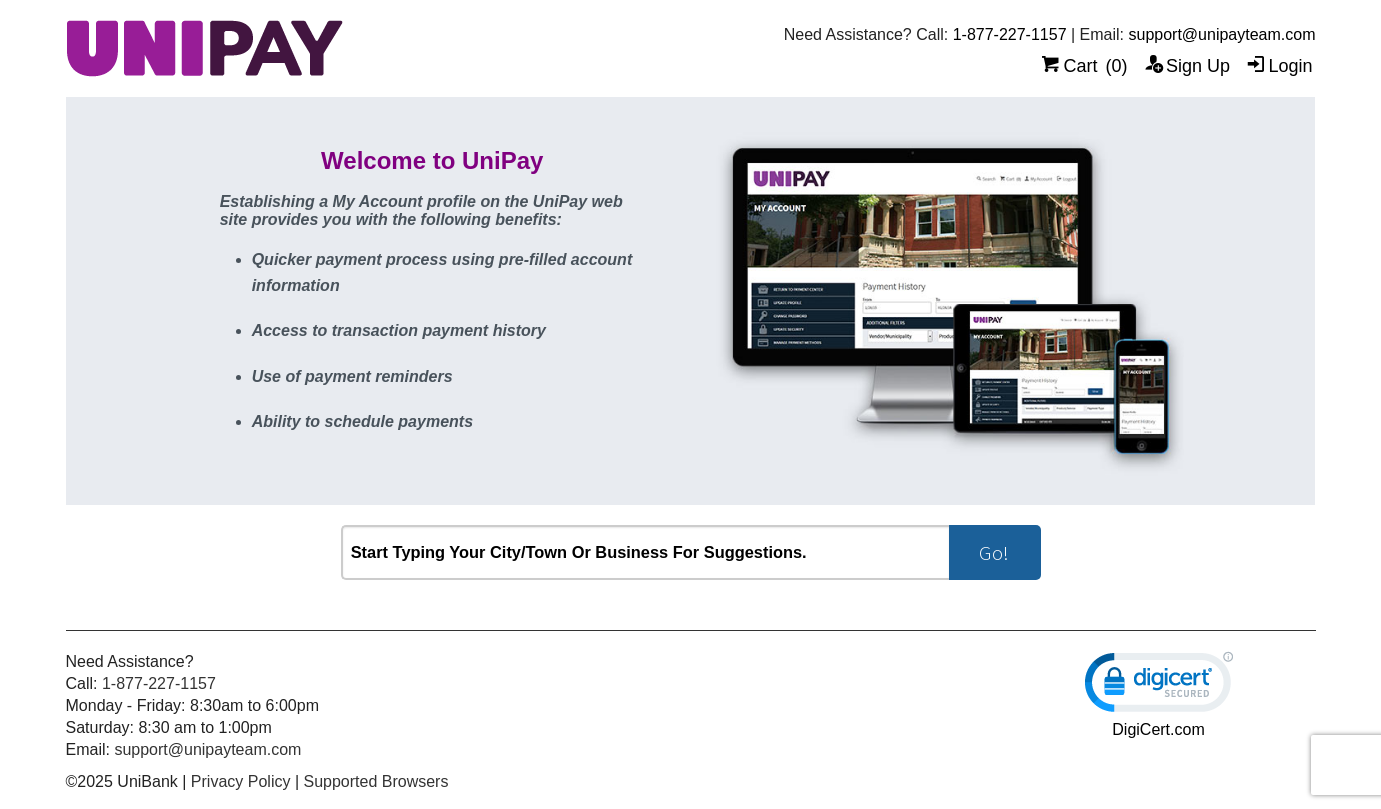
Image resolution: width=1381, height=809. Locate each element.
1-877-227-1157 (1010, 34)
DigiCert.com (1158, 729)
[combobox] (645, 552)
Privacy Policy (241, 781)
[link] (1159, 686)
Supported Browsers (375, 781)
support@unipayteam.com (1221, 34)
